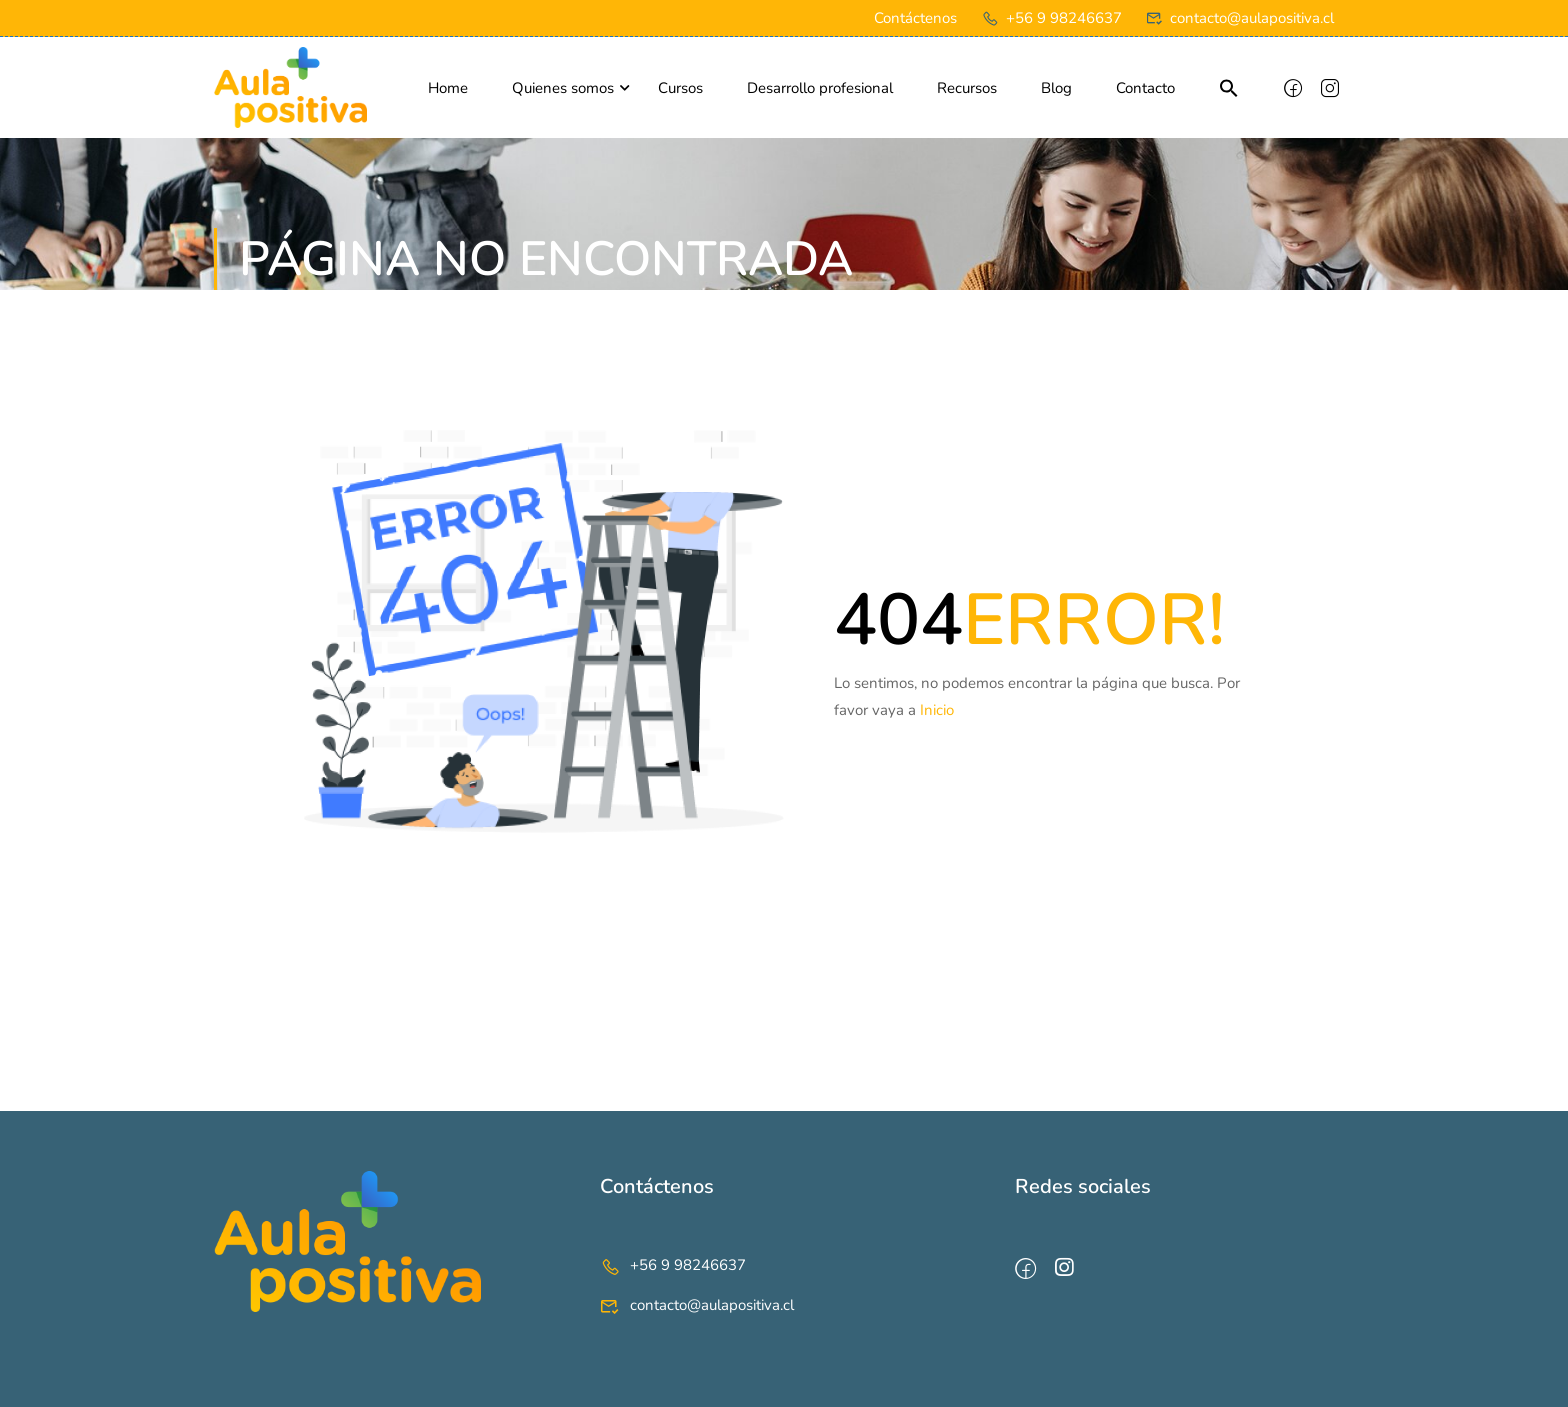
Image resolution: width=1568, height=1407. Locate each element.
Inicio (937, 710)
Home (448, 88)
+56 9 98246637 (1051, 18)
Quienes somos (563, 88)
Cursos (680, 88)
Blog (1056, 88)
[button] (1229, 90)
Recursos (967, 88)
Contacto (1145, 88)
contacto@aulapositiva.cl (1240, 18)
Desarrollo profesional (820, 88)
